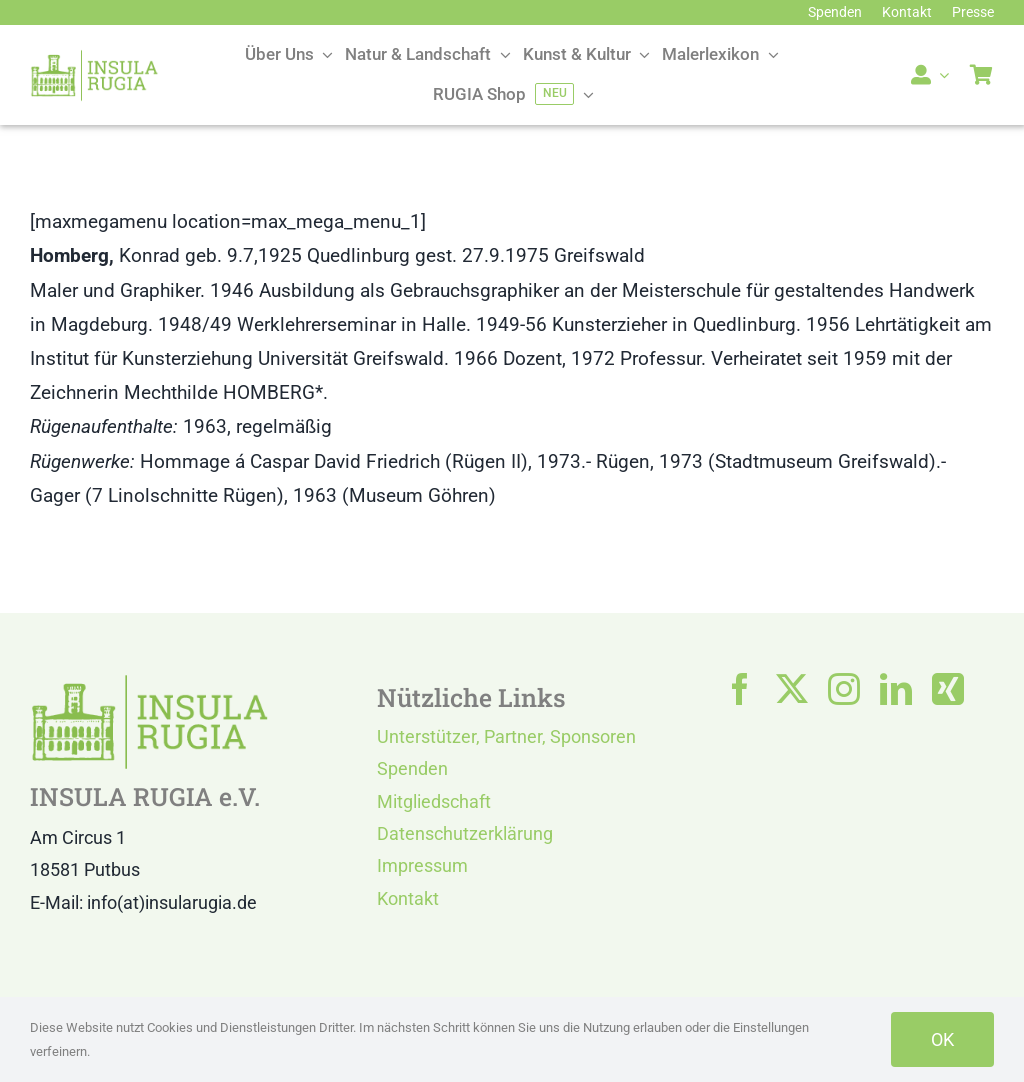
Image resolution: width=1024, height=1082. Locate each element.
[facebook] (740, 689)
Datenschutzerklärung (465, 833)
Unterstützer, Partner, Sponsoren (506, 736)
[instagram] (844, 689)
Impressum (422, 865)
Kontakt (408, 898)
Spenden (412, 768)
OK (942, 1039)
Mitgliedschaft (434, 801)
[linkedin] (896, 689)
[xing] (948, 689)
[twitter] (792, 689)
